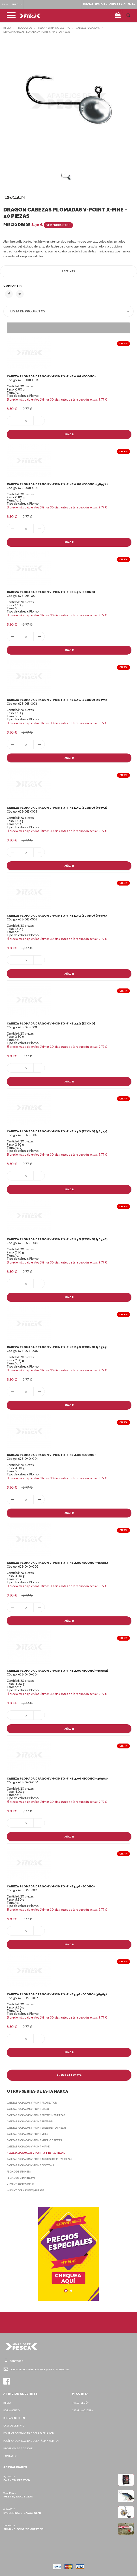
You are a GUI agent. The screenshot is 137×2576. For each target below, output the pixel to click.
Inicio (7, 27)
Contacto (10, 2456)
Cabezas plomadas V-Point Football (32, 2165)
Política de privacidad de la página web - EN (33, 2440)
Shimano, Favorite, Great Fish (24, 2529)
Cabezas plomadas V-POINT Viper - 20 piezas (36, 2140)
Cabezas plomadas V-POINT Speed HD (32, 2121)
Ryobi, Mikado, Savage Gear (22, 2513)
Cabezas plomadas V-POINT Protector (33, 2102)
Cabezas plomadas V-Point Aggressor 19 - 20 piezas (42, 2159)
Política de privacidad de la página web (30, 2433)
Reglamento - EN (14, 2418)
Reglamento (12, 2410)
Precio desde (37, 225)
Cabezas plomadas (94, 27)
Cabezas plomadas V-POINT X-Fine (30, 2146)
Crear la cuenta (83, 2410)
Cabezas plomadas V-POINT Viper (29, 2134)
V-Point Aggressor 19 (21, 2184)
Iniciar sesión (81, 2402)
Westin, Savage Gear (17, 2496)
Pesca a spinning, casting (56, 27)
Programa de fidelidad (19, 2448)
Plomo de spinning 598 (22, 2178)
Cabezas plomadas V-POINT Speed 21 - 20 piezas (39, 2115)
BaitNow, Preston (15, 2480)
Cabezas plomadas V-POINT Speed (30, 2109)
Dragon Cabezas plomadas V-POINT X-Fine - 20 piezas (38, 31)
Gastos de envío (14, 2425)
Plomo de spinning (19, 2171)
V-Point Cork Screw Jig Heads (27, 2190)
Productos (25, 27)
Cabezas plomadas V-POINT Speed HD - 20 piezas (39, 2127)
